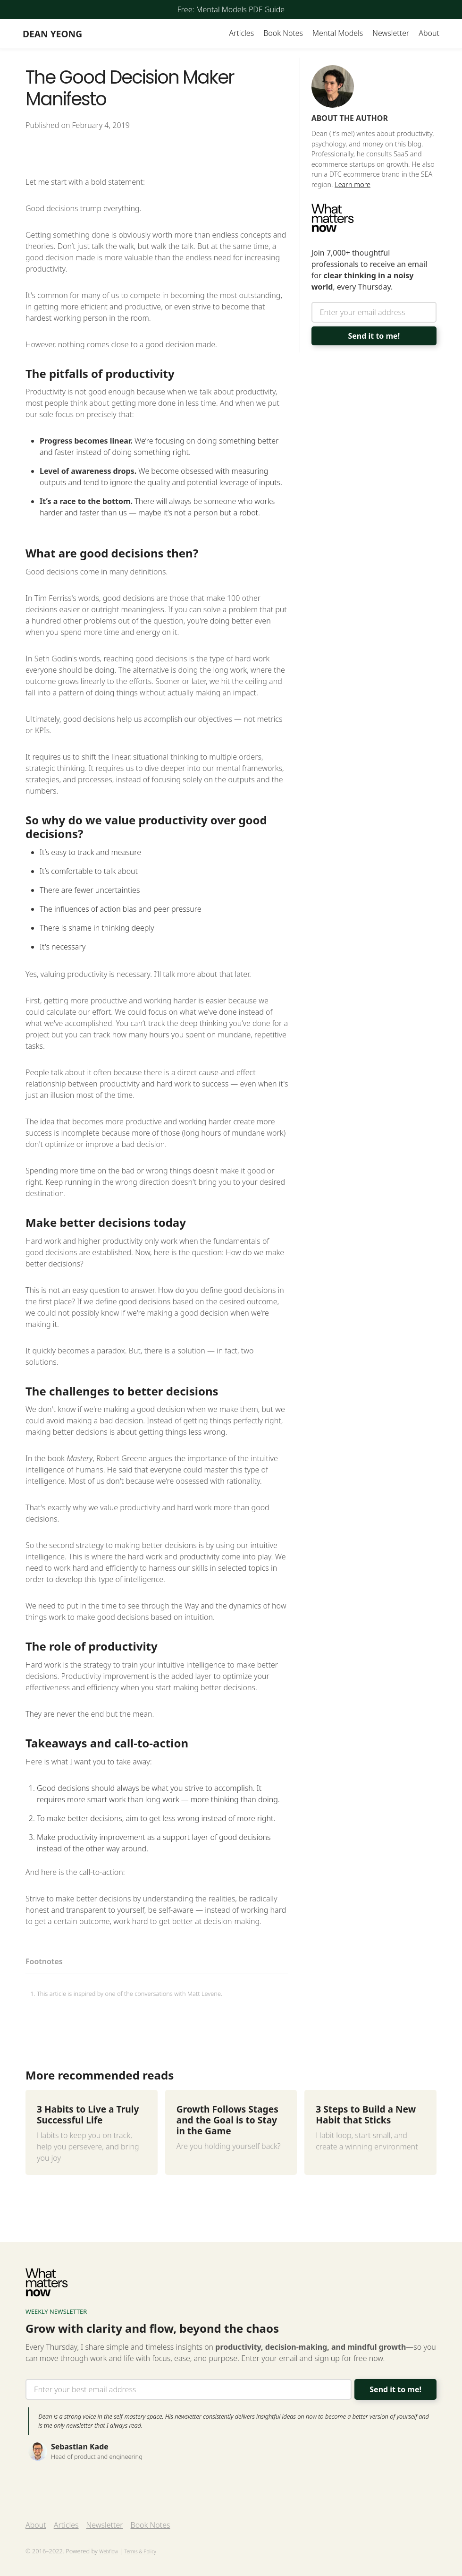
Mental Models (337, 33)
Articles (241, 33)
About (429, 33)
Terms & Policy (140, 2551)
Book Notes (283, 33)
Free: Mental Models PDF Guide (231, 9)
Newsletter (390, 33)
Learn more (352, 184)
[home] (52, 34)
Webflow (108, 2551)
